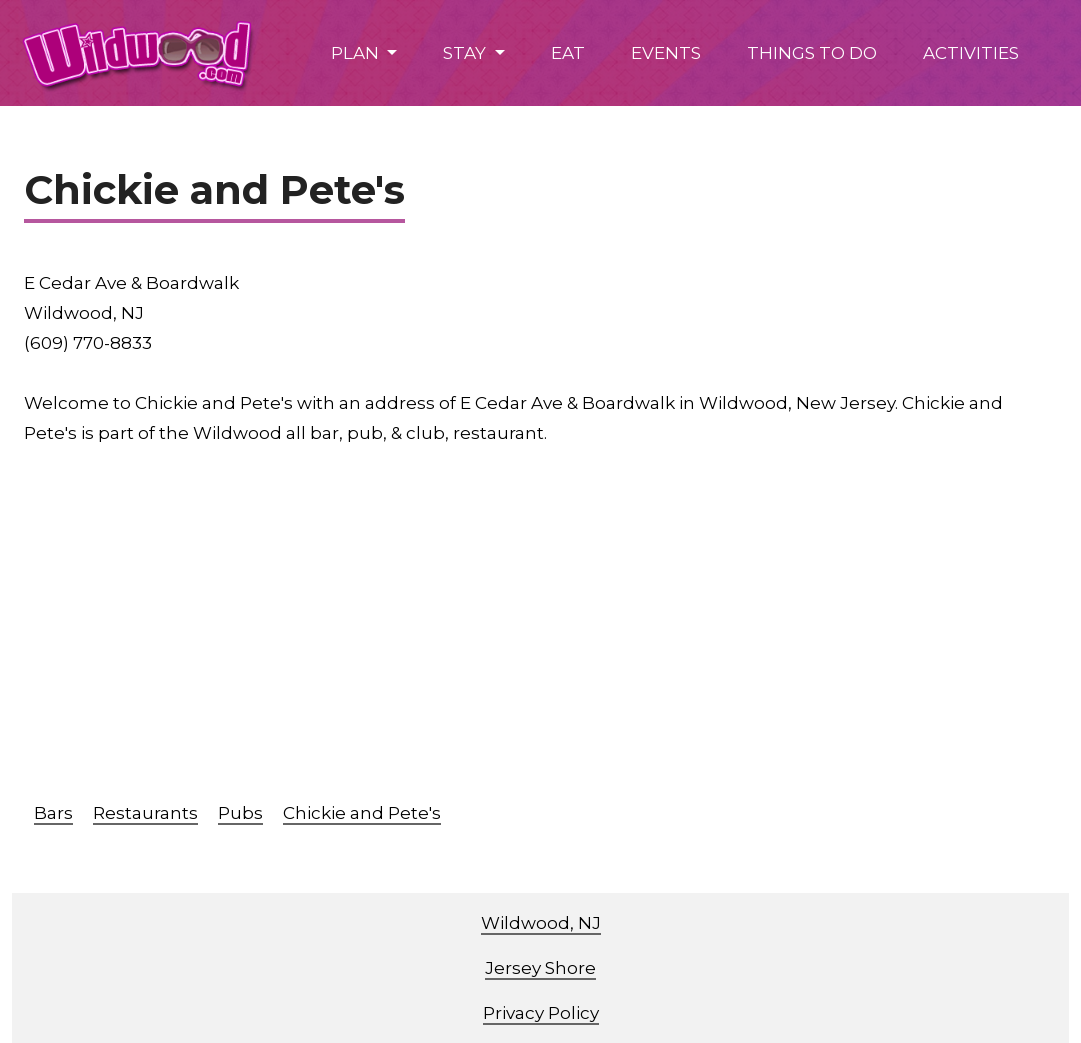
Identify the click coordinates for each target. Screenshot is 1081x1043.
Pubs (240, 813)
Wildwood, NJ (541, 923)
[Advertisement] (552, 633)
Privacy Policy (541, 1013)
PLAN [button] (357, 53)
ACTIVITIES (971, 53)
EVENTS (666, 53)
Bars (53, 813)
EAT (568, 53)
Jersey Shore (540, 968)
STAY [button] (466, 53)
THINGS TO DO (812, 53)
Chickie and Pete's (362, 813)
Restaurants (145, 813)
